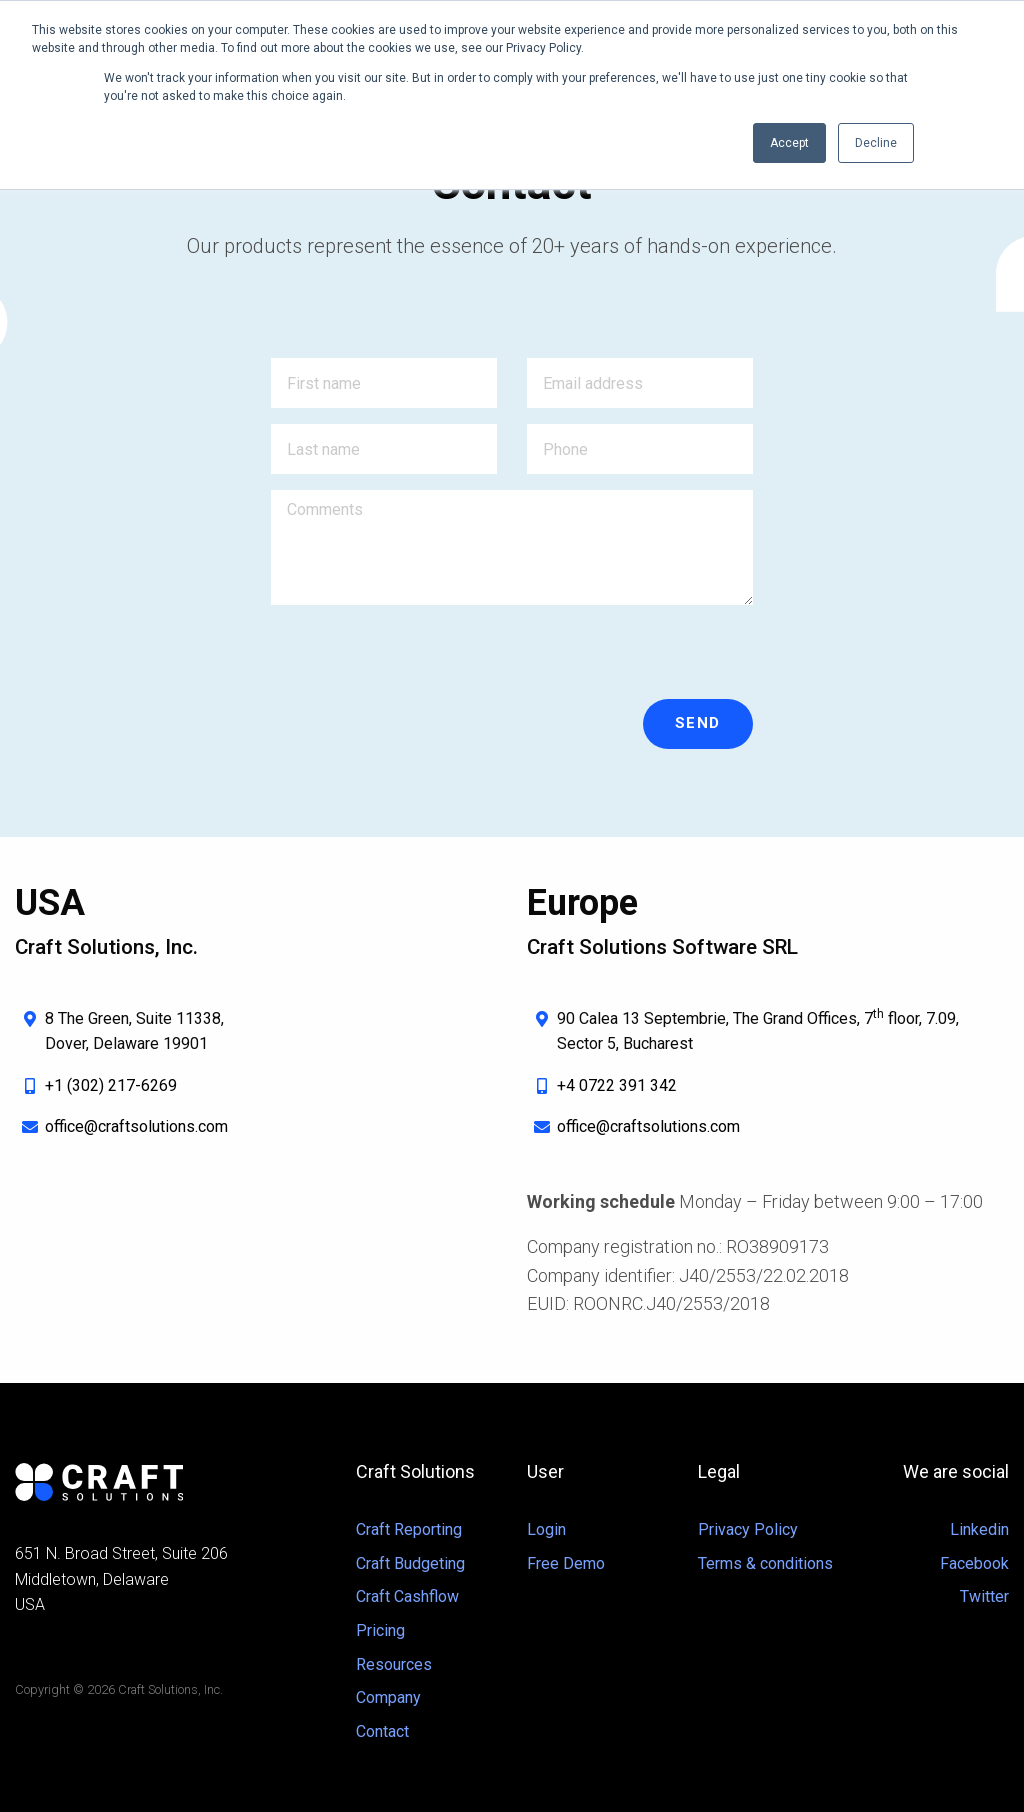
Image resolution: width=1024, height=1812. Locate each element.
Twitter (984, 1596)
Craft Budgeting (410, 1563)
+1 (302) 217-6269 (111, 1085)
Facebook (974, 1563)
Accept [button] (789, 143)
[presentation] (423, 660)
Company (388, 1697)
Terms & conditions (765, 1563)
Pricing (380, 1630)
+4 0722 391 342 (617, 1085)
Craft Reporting (409, 1529)
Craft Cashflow (407, 1596)
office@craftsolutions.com (136, 1126)
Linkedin (979, 1529)
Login (546, 1529)
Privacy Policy (748, 1529)
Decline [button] (876, 143)
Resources (394, 1664)
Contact (382, 1731)
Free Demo (566, 1563)
